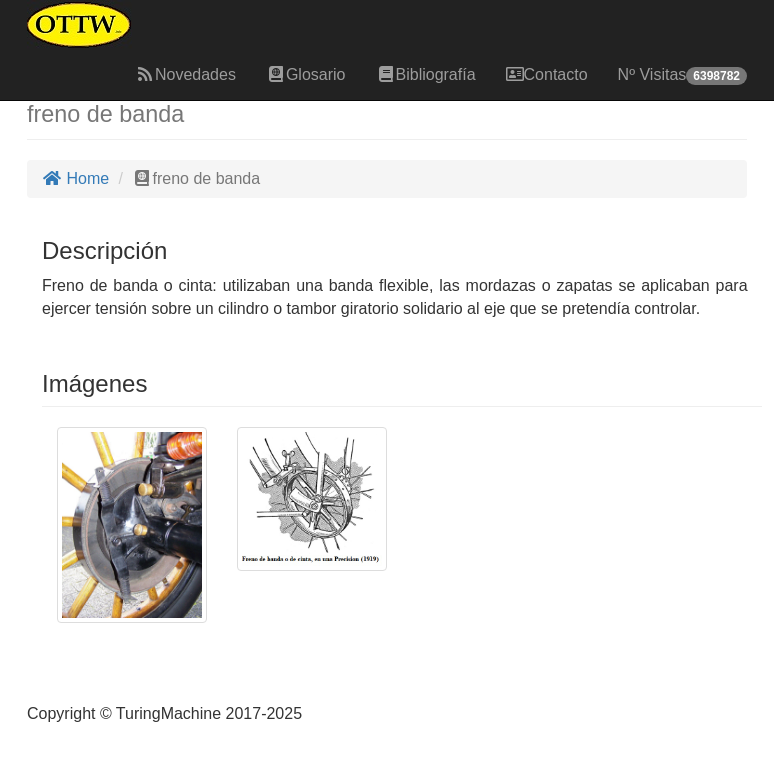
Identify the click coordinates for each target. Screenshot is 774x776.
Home (75, 178)
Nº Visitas (682, 75)
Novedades (185, 74)
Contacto (547, 74)
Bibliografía (426, 74)
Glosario (306, 74)
